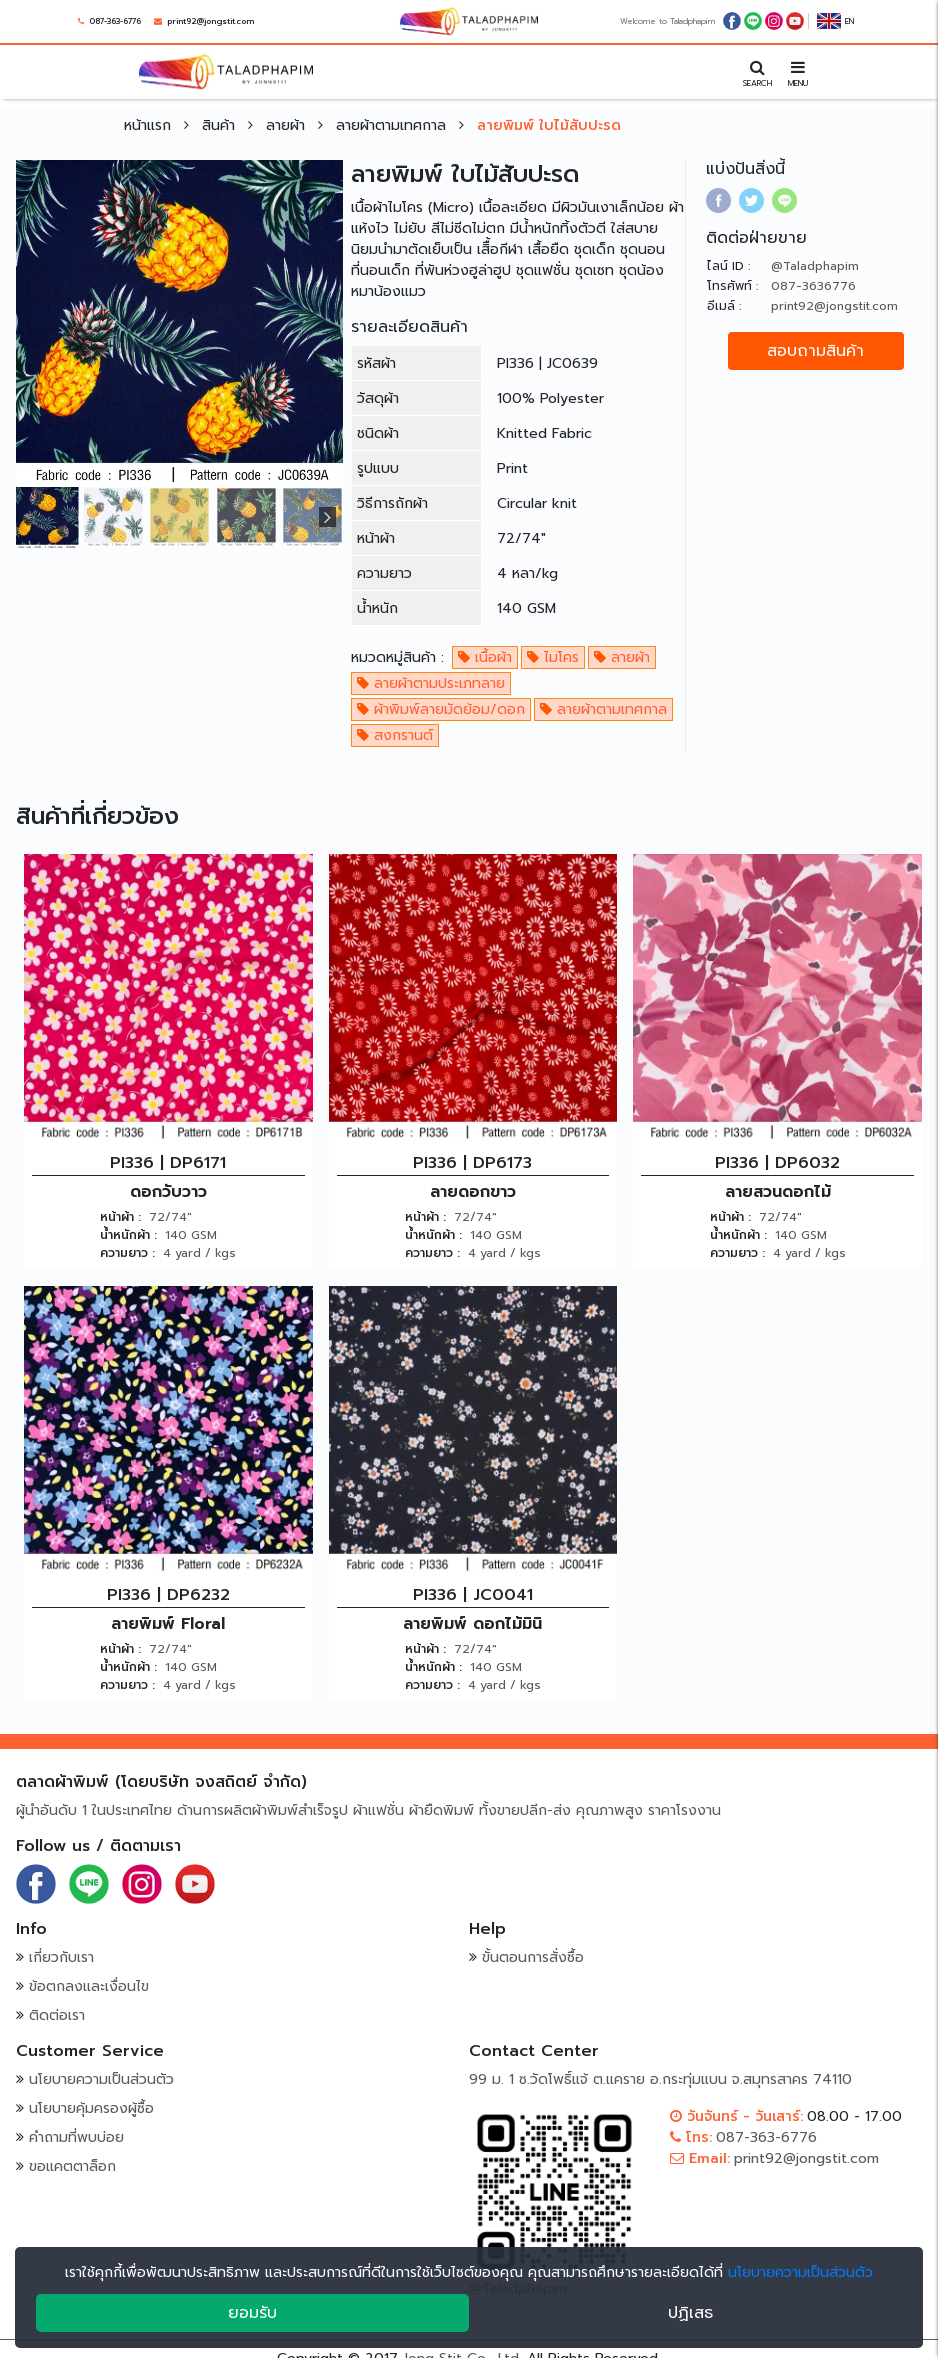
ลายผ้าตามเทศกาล (393, 125)
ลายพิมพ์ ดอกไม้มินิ (472, 1624)
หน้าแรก (150, 125)
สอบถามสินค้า (815, 351)
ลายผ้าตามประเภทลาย (431, 683)
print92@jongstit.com (210, 21)
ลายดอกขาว (473, 1192)
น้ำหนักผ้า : (128, 1235)
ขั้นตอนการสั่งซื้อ (533, 1957)
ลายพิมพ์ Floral (168, 1624)
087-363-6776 (115, 21)
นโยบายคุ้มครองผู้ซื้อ (91, 2108)
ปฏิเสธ (690, 2313)
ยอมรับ (252, 2313)
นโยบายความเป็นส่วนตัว (101, 2079)
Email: (700, 2158)
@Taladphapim (815, 266)
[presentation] (322, 517)
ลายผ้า (288, 125)
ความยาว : (127, 1253)
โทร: (691, 2137)
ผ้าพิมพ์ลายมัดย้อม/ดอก (441, 709)
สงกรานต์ (395, 735)
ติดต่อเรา (57, 2015)
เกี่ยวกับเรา (61, 1957)
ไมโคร (553, 657)
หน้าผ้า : (120, 1217)
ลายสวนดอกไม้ (778, 1192)
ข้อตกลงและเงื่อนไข (89, 1986)
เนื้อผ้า (485, 657)
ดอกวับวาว (168, 1192)
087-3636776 (813, 286)
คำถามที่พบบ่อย (76, 2137)
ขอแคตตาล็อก (72, 2166)
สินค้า (221, 125)
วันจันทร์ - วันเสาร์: (736, 2116)
